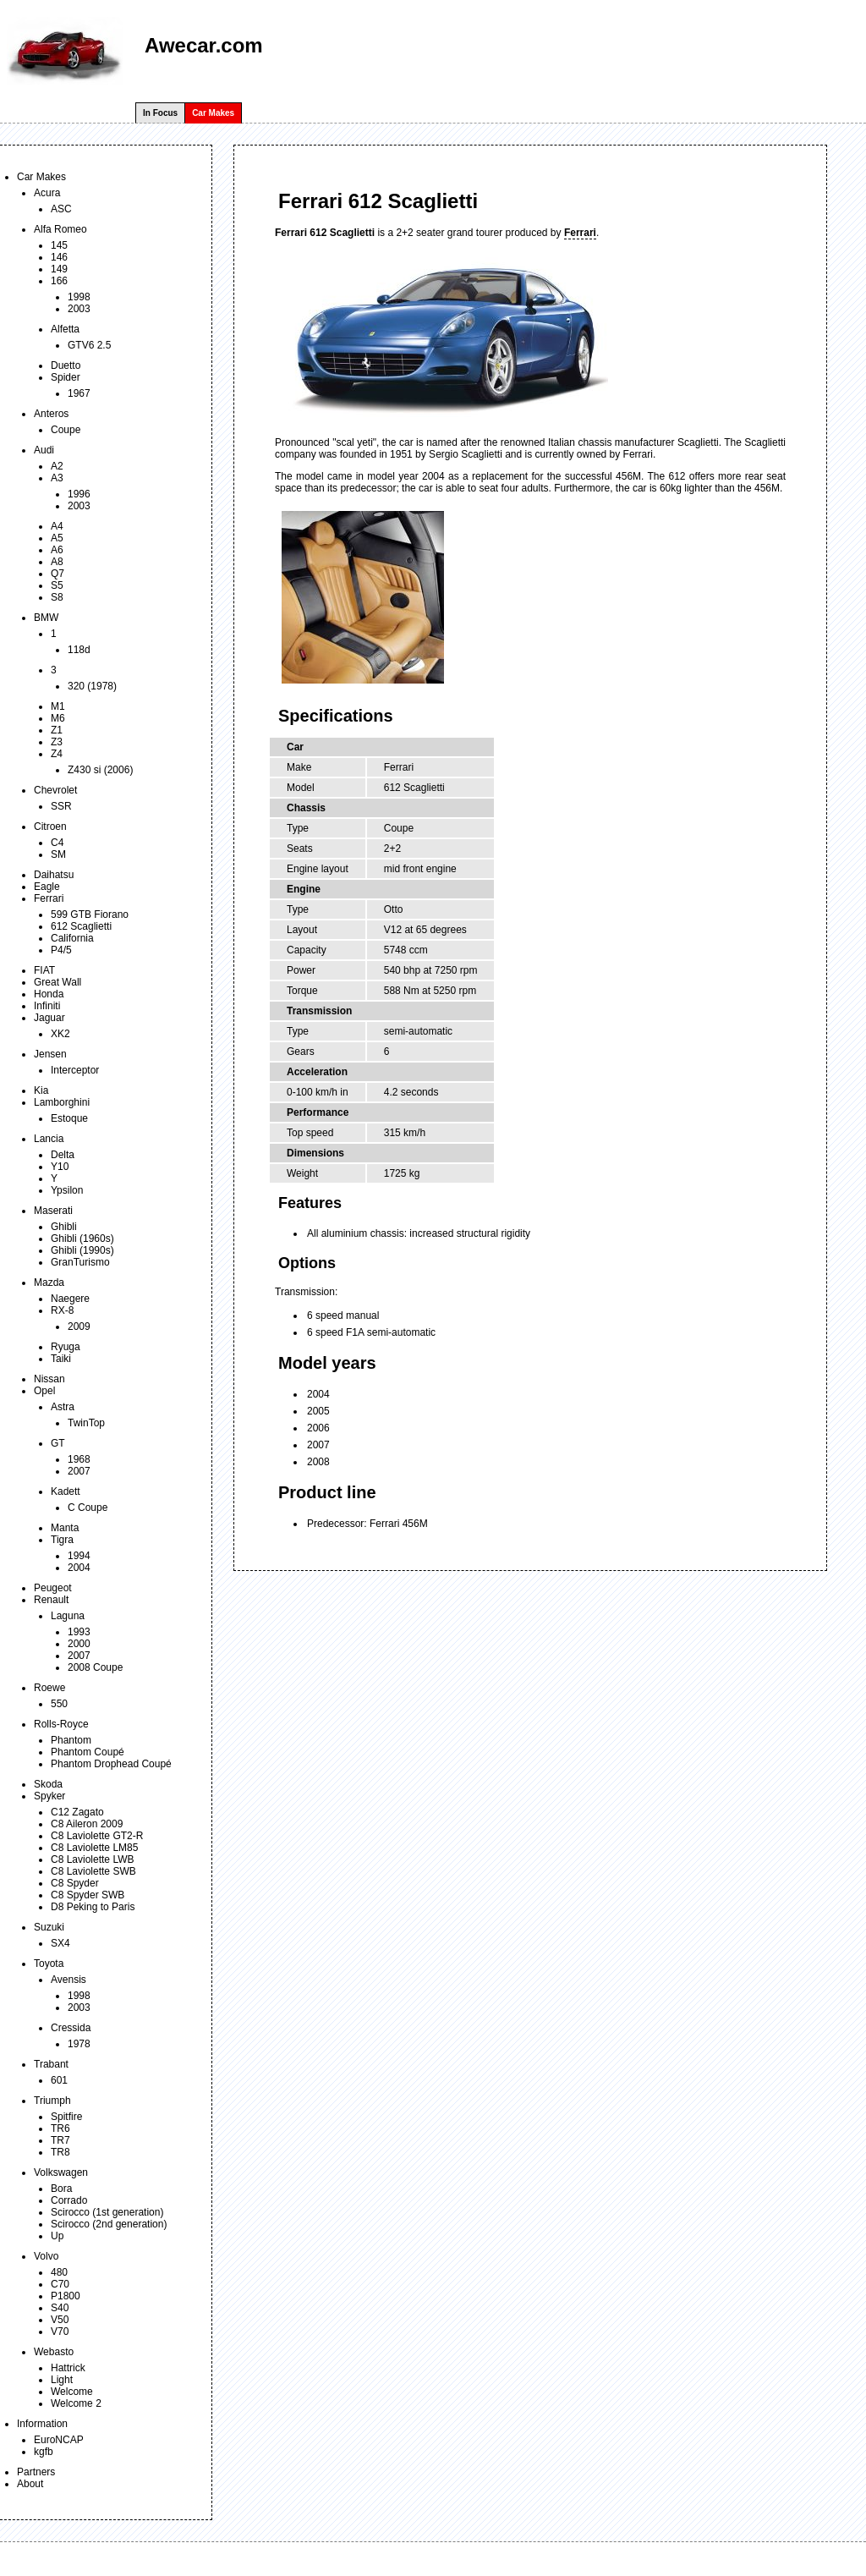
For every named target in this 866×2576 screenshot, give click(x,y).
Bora (61, 2188)
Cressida (70, 2028)
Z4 (57, 754)
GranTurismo (80, 1262)
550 (59, 1704)
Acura (47, 193)
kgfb (43, 2452)
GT (58, 1443)
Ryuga (65, 1347)
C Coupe (87, 1507)
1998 (79, 297)
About (30, 2484)
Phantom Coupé (87, 1752)
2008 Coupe (95, 1667)
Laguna (68, 1616)
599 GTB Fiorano (90, 914)
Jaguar (49, 1018)
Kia (41, 1090)
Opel (44, 1391)
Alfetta (65, 329)
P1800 (65, 2296)
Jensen (50, 1054)
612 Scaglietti (81, 926)
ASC (61, 209)
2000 (79, 1644)
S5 (57, 585)
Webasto (54, 2352)
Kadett (65, 1491)
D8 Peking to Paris (92, 1907)
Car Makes (213, 113)
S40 (60, 2308)
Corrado (69, 2200)
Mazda (49, 1282)
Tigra (62, 1540)
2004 (79, 1568)
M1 (58, 706)
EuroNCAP (59, 2440)
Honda (48, 994)
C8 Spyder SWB (87, 1895)
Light (62, 2380)
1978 (79, 2044)
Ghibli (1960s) (82, 1238)
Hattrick (68, 2368)
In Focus (160, 113)
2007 (79, 1471)
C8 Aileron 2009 (87, 1824)
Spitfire (66, 2117)
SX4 (60, 1943)
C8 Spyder (75, 1883)
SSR (61, 806)
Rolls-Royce (61, 1724)
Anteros (51, 414)
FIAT (44, 970)
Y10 (60, 1167)
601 (59, 2080)
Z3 (57, 742)
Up (57, 2236)
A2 (57, 466)
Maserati (53, 1211)
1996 (79, 494)
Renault (51, 1600)
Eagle (47, 887)
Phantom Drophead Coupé (111, 1764)
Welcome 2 (76, 2403)
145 (59, 245)
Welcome (72, 2391)
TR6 (60, 2128)
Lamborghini (62, 1102)
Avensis (68, 1980)
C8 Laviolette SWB (93, 1871)
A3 (57, 478)
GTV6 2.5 (89, 345)
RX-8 (62, 1310)
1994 (79, 1556)
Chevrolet (55, 790)
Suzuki (49, 1927)
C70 (60, 2284)
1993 (79, 1632)
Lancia (48, 1139)
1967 (79, 393)
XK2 (60, 1034)
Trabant (51, 2064)
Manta (65, 1528)
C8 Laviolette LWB (92, 1859)
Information (42, 2424)
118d (79, 650)
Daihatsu (54, 875)
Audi (44, 450)
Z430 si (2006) (100, 770)
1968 (79, 1459)
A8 (57, 562)
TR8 (60, 2152)
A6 (57, 550)
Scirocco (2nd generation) (109, 2224)
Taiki (61, 1359)
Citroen (50, 826)
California (72, 938)
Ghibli (64, 1227)
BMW (46, 617)
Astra (62, 1407)
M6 (58, 718)
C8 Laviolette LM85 (94, 1848)
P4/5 (61, 950)
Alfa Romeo (60, 229)
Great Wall (57, 982)
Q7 (57, 573)
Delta (62, 1155)
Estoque (69, 1118)
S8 (57, 597)
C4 (57, 843)
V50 (60, 2320)
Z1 (57, 730)
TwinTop (86, 1423)
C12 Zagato (77, 1812)
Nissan (49, 1379)
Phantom (71, 1740)
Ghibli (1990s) (82, 1250)
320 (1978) (92, 686)
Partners (36, 2472)
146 (59, 257)
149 (59, 269)
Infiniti (47, 1006)
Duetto (65, 365)
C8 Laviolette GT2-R (97, 1836)
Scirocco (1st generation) (107, 2212)
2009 (79, 1326)
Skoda (48, 1784)
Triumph (52, 2100)
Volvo (46, 2256)
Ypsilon (67, 1190)
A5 (57, 538)
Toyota (48, 1963)
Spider (65, 377)
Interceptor (75, 1070)
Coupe (65, 430)
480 (59, 2272)
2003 (79, 309)
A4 (57, 526)
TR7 (60, 2140)
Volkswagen (61, 2172)
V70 (60, 2331)
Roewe (49, 1688)
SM (58, 854)
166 (59, 281)
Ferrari (48, 898)
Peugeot (53, 1588)
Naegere (70, 1298)
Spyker (49, 1796)
